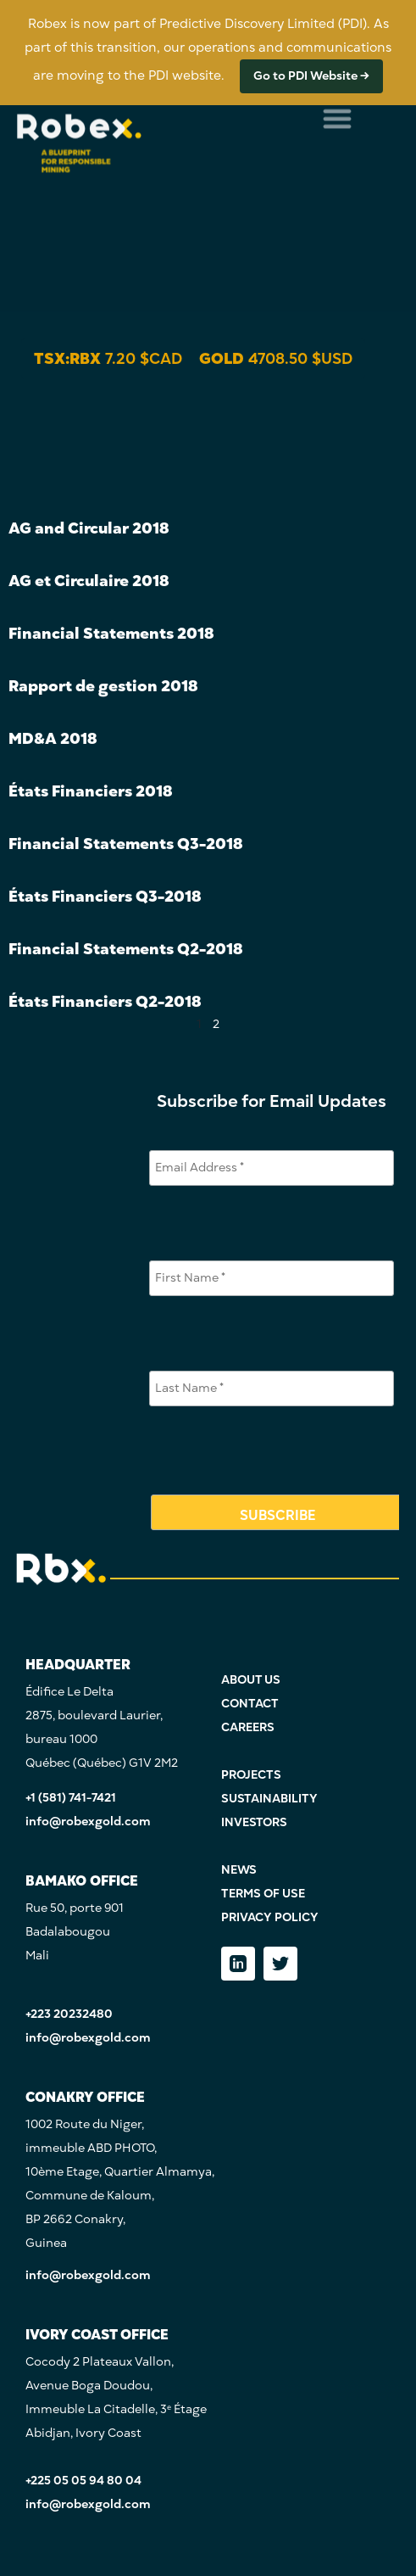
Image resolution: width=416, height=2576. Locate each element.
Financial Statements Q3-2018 (125, 843)
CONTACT (250, 1704)
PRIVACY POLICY (270, 1917)
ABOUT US (250, 1680)
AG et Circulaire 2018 (88, 580)
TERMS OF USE (263, 1894)
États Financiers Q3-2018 (104, 896)
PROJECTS (251, 1775)
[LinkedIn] (238, 1964)
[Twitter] (280, 1964)
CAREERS (248, 1727)
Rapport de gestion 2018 (102, 685)
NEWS (239, 1870)
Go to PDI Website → (311, 76)
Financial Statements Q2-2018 (125, 948)
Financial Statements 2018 (111, 633)
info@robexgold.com (88, 1821)
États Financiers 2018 (90, 791)
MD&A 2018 (52, 738)
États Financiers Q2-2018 (104, 1001)
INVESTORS (254, 1822)
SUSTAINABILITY (269, 1799)
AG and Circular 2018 (88, 528)
